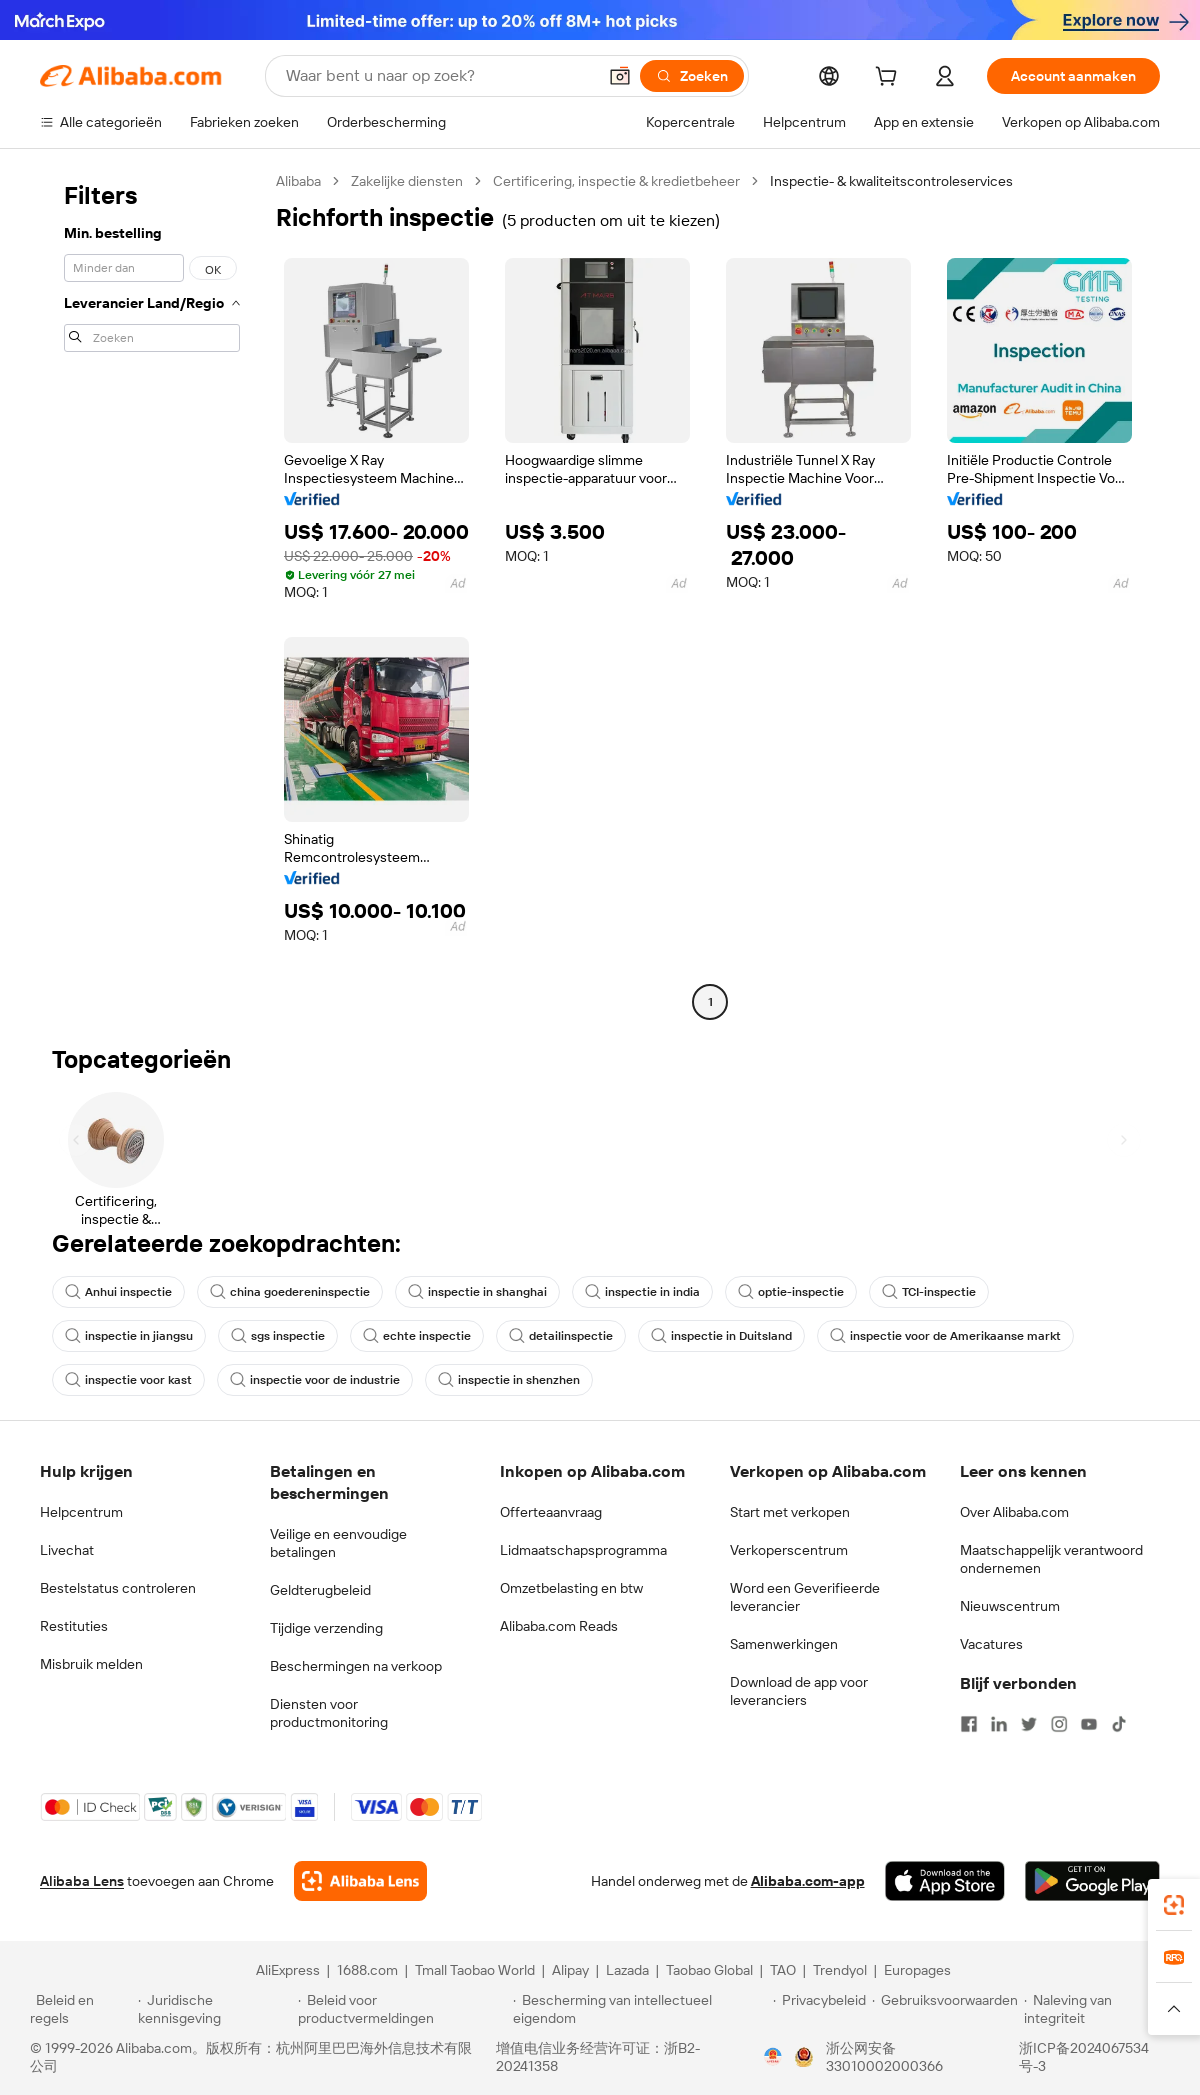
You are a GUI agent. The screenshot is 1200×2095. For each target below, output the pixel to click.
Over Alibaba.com (1014, 1512)
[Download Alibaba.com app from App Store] (945, 1881)
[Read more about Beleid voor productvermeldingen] (402, 2009)
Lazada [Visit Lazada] (627, 1970)
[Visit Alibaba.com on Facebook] (969, 1724)
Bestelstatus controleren (118, 1588)
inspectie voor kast (128, 1380)
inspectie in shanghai (477, 1292)
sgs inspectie (278, 1336)
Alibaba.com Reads (559, 1626)
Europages (917, 1970)
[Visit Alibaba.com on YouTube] (1089, 1724)
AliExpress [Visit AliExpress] (288, 1970)
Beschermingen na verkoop (356, 1666)
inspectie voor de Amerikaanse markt (945, 1336)
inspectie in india (642, 1292)
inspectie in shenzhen (509, 1380)
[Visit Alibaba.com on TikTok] (1119, 1724)
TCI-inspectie (929, 1292)
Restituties (74, 1626)
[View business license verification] (773, 2057)
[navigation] (152, 594)
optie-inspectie (791, 1292)
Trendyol (840, 1970)
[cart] (890, 79)
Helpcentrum (81, 1512)
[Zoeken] (692, 76)
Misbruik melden (91, 1664)
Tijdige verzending (326, 1628)
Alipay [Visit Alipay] (570, 1970)
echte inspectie (417, 1336)
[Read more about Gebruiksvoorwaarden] (945, 2009)
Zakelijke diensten (407, 181)
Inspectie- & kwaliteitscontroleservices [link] (891, 181)
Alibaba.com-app (808, 1881)
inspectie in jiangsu (129, 1336)
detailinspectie (561, 1336)
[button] (620, 76)
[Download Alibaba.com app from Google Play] (1092, 1881)
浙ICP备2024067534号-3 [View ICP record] (1084, 2057)
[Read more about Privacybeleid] (819, 2009)
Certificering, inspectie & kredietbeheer (616, 181)
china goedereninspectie (290, 1292)
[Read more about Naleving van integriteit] (1097, 2009)
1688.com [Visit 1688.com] (367, 1970)
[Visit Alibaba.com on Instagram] (1059, 1724)
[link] (1174, 1905)
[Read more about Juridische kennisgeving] (215, 2009)
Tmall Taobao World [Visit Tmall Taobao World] (475, 1970)
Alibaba (298, 181)
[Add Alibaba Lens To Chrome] (360, 1881)
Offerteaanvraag (551, 1512)
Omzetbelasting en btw (571, 1588)
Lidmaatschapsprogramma (583, 1550)
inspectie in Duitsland (721, 1336)
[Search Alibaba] (439, 76)
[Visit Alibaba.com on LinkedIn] (999, 1724)
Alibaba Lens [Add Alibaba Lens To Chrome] (82, 1881)
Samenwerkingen (784, 1644)
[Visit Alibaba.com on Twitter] (1029, 1724)
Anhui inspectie (118, 1292)
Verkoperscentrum (789, 1550)
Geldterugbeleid (320, 1590)
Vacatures (991, 1644)
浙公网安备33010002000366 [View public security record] (884, 2057)
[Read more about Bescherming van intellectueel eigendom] (640, 2009)
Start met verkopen (790, 1512)
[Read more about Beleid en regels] (81, 2009)
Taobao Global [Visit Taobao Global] (709, 1970)
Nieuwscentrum (1010, 1606)
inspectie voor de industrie (315, 1380)
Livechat (67, 1550)
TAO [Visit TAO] (783, 1970)
